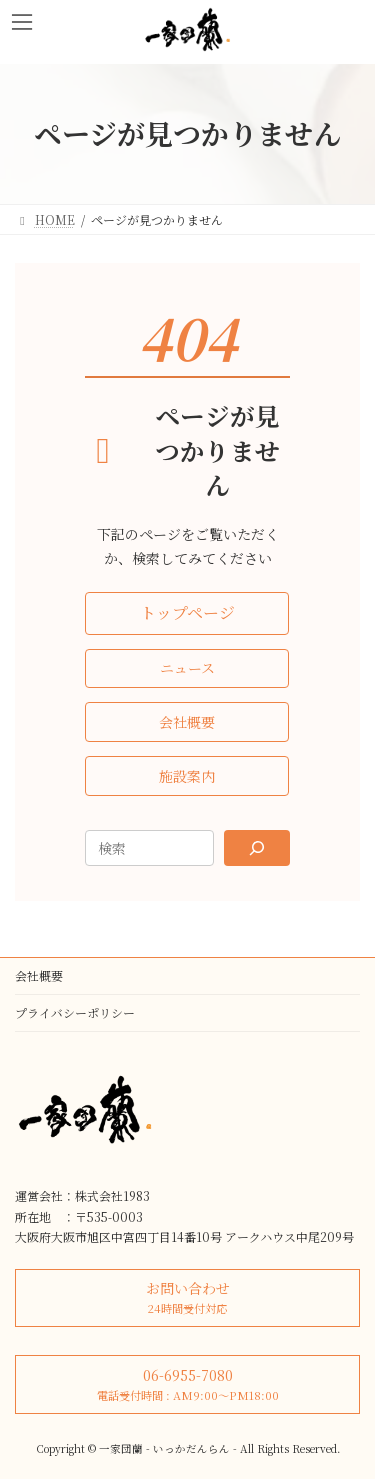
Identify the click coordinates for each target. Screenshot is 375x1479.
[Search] (257, 848)
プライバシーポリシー (75, 1012)
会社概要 (39, 975)
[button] (187, 613)
